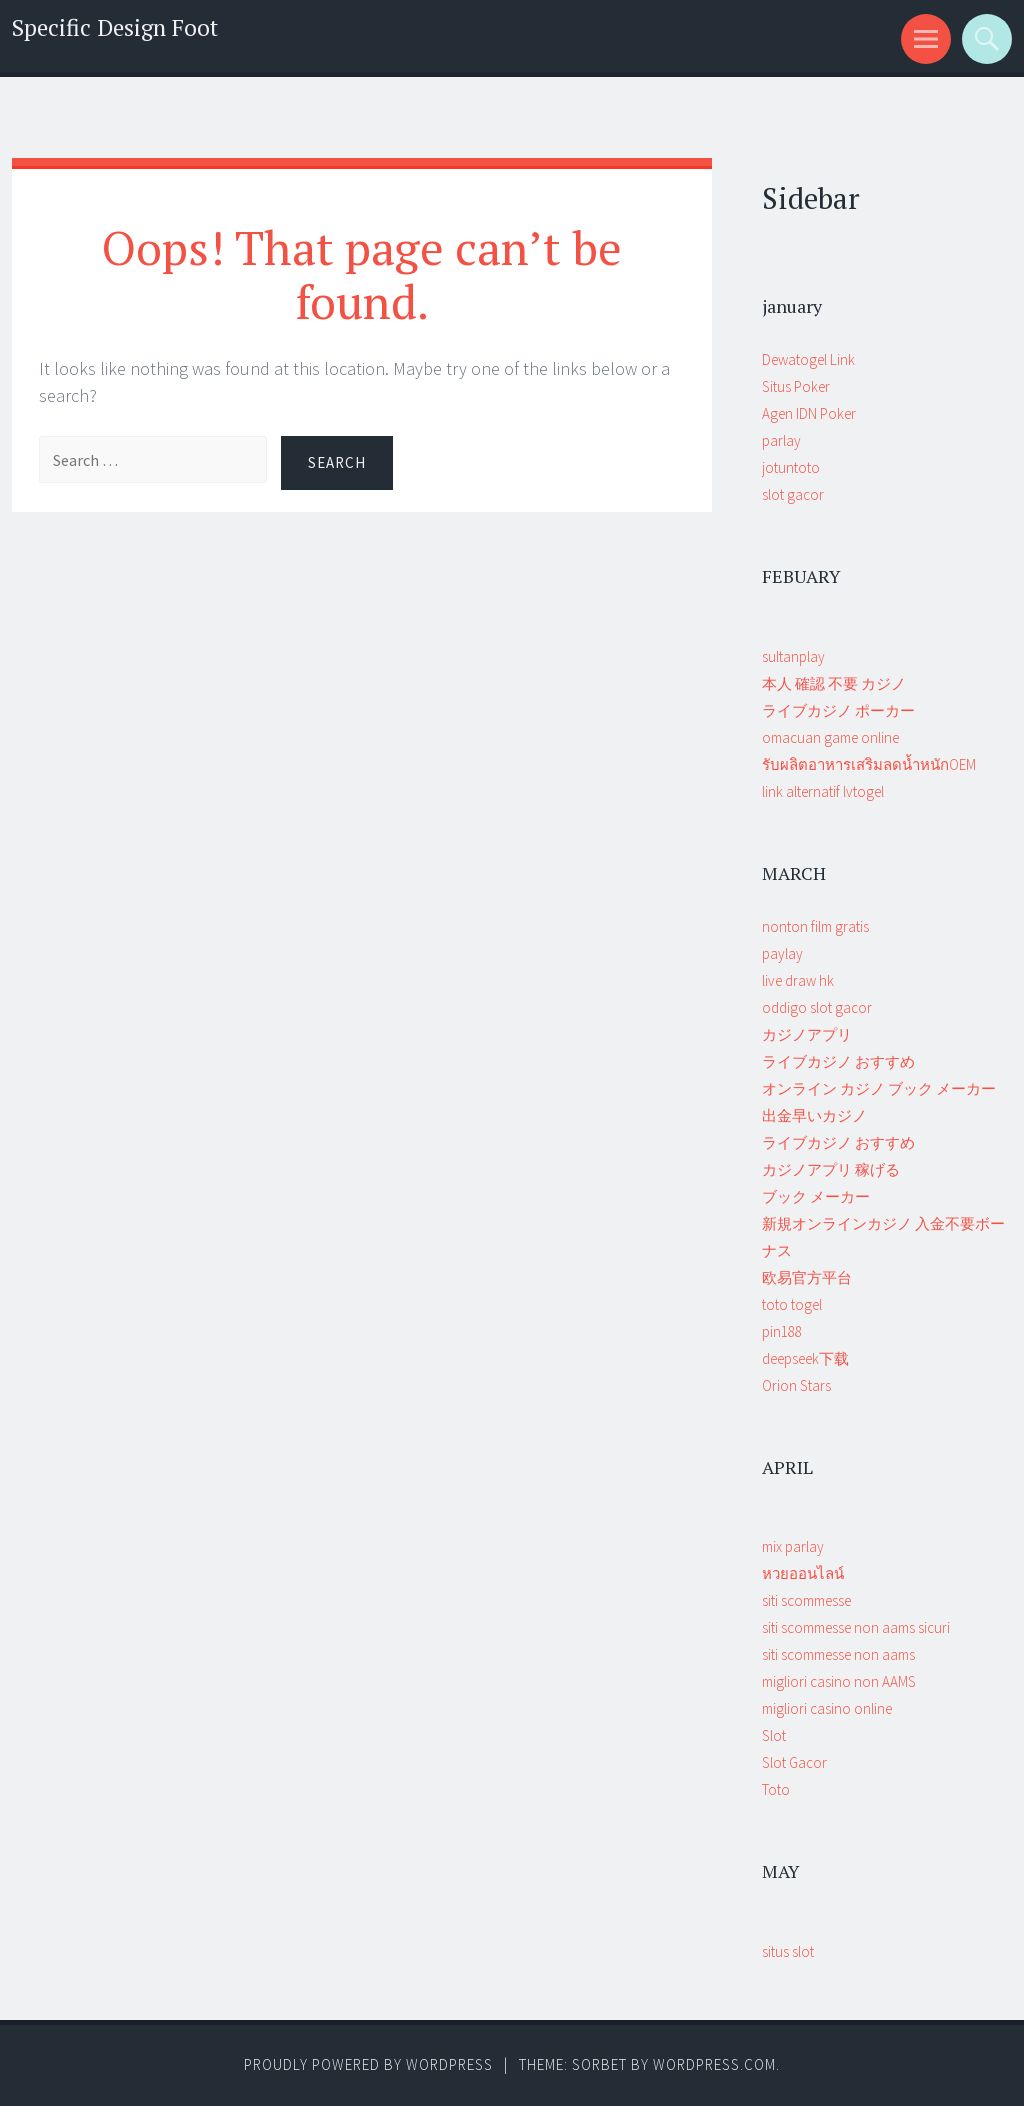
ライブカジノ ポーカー (838, 710)
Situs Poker (796, 386)
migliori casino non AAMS (839, 1681)
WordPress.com (714, 2064)
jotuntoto (791, 467)
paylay (782, 953)
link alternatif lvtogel (823, 791)
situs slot (788, 1951)
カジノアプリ (807, 1034)
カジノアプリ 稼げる (831, 1169)
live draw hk (798, 980)
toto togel (792, 1304)
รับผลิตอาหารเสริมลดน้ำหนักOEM (869, 764)
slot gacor (793, 494)
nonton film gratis (815, 926)
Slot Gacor (794, 1762)
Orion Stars (796, 1385)
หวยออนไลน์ (803, 1573)
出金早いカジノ (814, 1115)
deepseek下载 (805, 1358)
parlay (781, 440)
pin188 (782, 1331)
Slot (774, 1735)
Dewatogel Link (808, 359)
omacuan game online (830, 737)
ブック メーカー (816, 1196)
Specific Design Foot (115, 27)
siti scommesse (806, 1600)
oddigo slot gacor (817, 1007)
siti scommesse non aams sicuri (856, 1627)
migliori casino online (827, 1708)
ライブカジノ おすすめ (838, 1061)
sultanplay (793, 656)
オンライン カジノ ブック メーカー (879, 1088)
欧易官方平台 (807, 1277)
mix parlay (793, 1546)
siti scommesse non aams (838, 1654)
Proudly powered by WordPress (368, 2064)
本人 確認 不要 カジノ (834, 683)
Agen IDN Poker (809, 413)
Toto (776, 1789)
